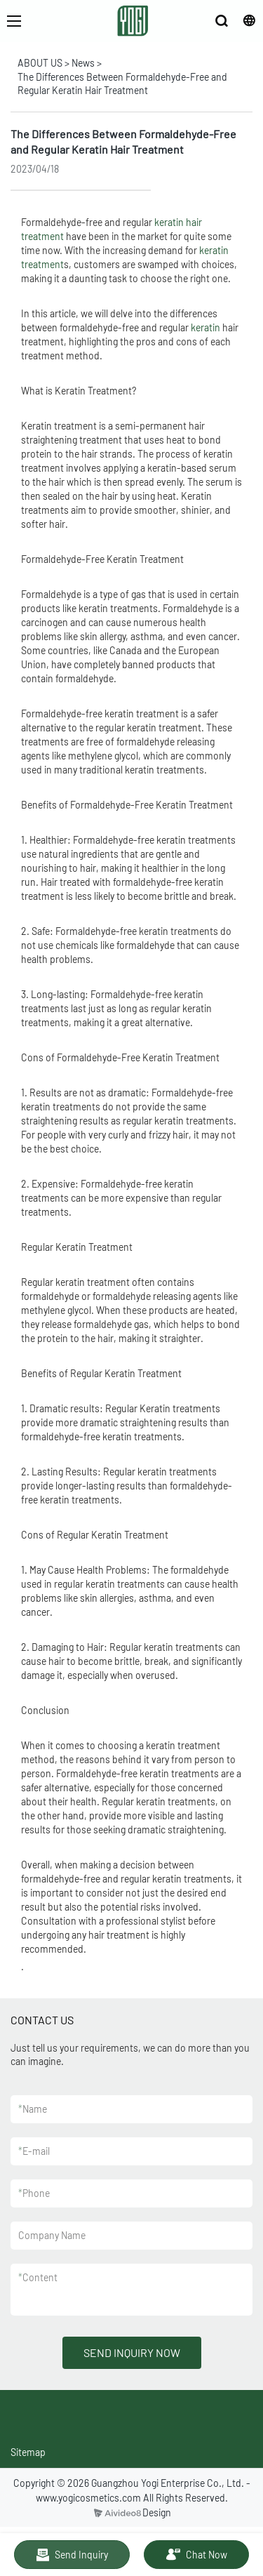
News (83, 63)
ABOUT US (40, 63)
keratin (205, 327)
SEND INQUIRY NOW (131, 2352)
